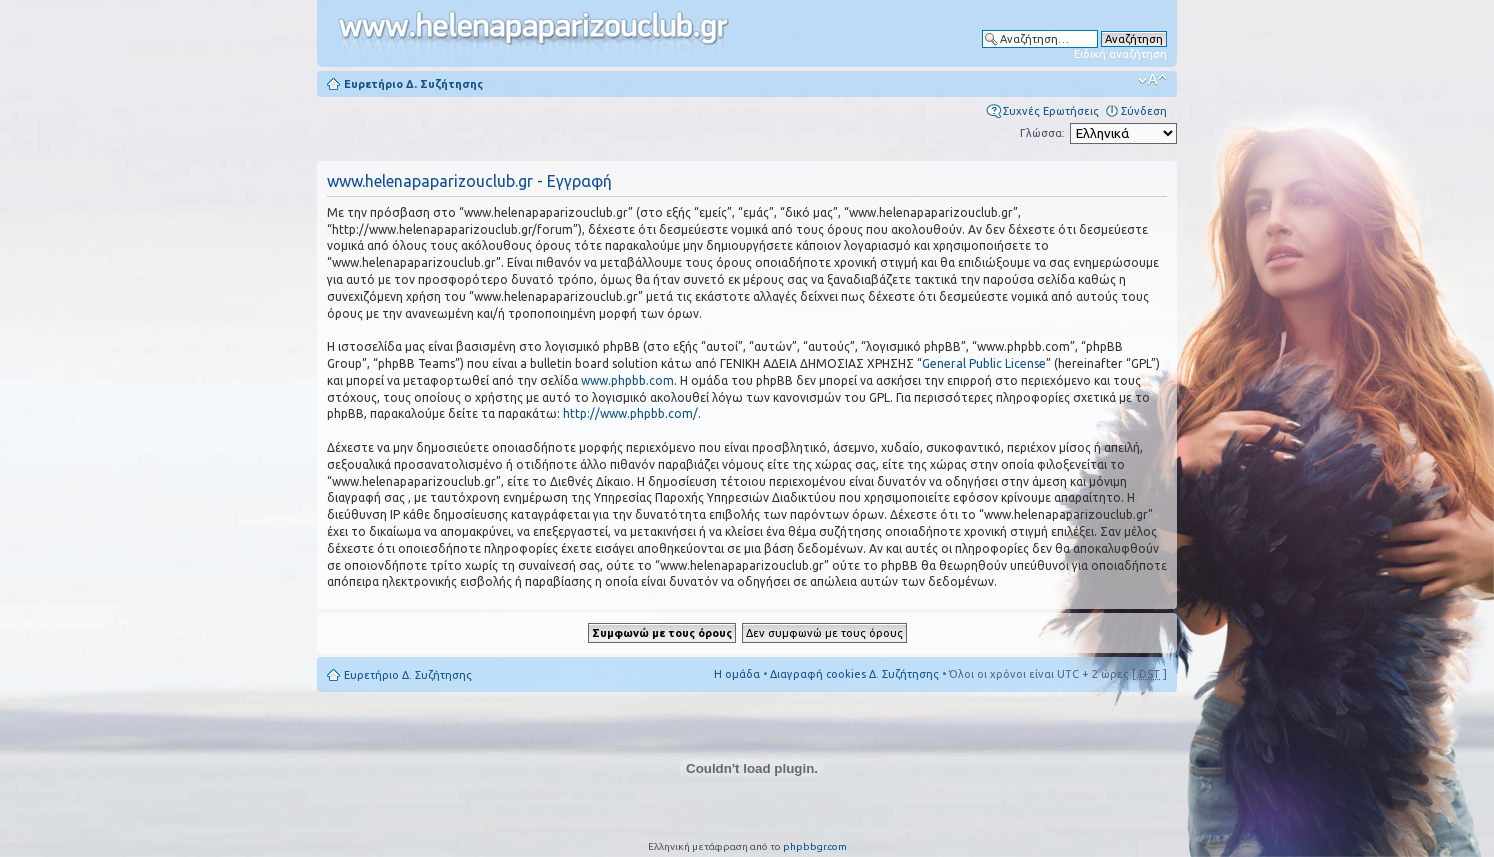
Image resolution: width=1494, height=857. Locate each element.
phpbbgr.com (815, 846)
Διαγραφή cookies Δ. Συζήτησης (854, 674)
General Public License (984, 363)
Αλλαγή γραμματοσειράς (1152, 80)
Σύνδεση (1144, 111)
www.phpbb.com (627, 380)
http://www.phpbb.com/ (630, 413)
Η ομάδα (737, 674)
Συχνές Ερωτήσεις (1051, 111)
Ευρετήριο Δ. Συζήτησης (413, 84)
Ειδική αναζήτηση (1120, 54)
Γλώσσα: (1042, 133)
